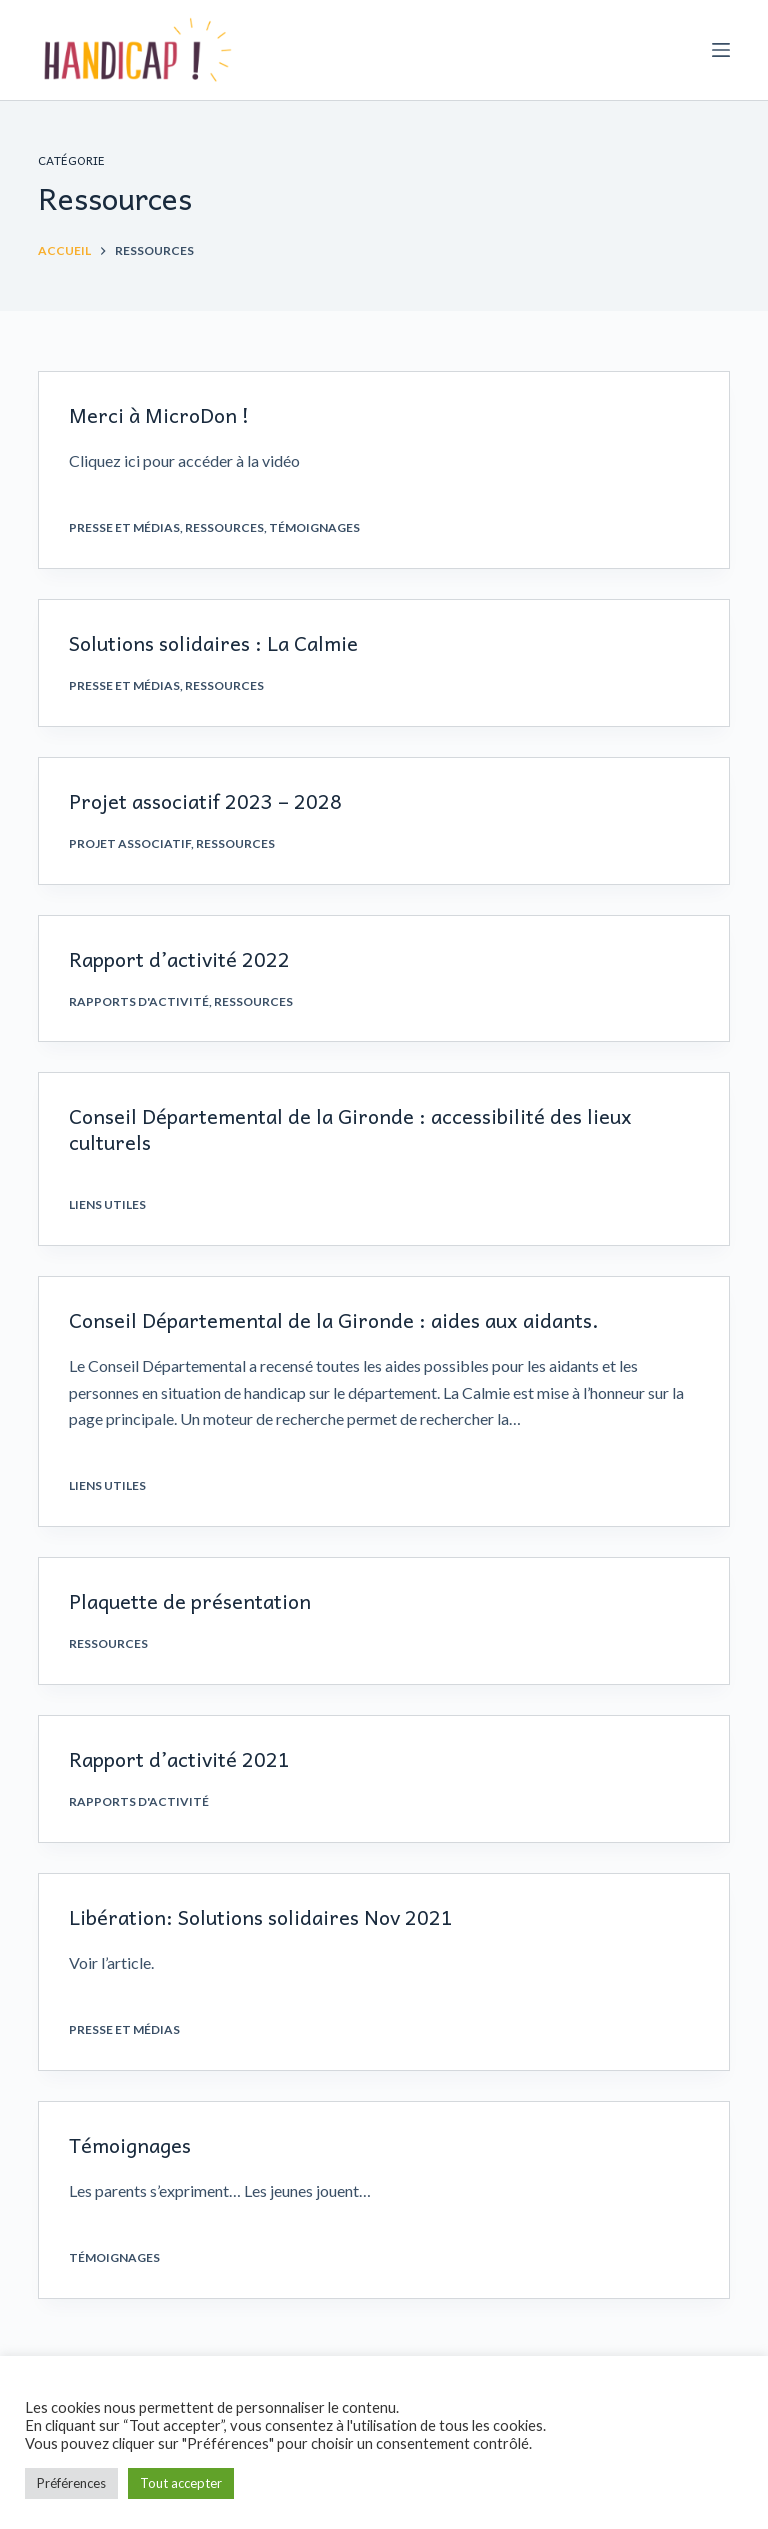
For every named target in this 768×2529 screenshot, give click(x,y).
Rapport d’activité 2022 (179, 959)
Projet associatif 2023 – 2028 (205, 801)
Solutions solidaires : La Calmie (213, 643)
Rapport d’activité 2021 (179, 1759)
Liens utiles (107, 1204)
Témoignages (314, 527)
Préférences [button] (71, 2483)
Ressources (224, 527)
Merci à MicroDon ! (159, 415)
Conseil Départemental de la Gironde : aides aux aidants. (334, 1320)
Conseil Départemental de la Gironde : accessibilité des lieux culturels (350, 1129)
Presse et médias (124, 527)
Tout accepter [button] (181, 2483)
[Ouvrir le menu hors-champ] (721, 50)
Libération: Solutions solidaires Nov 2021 (261, 1917)
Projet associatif (130, 843)
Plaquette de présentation (190, 1601)
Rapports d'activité (139, 1001)
